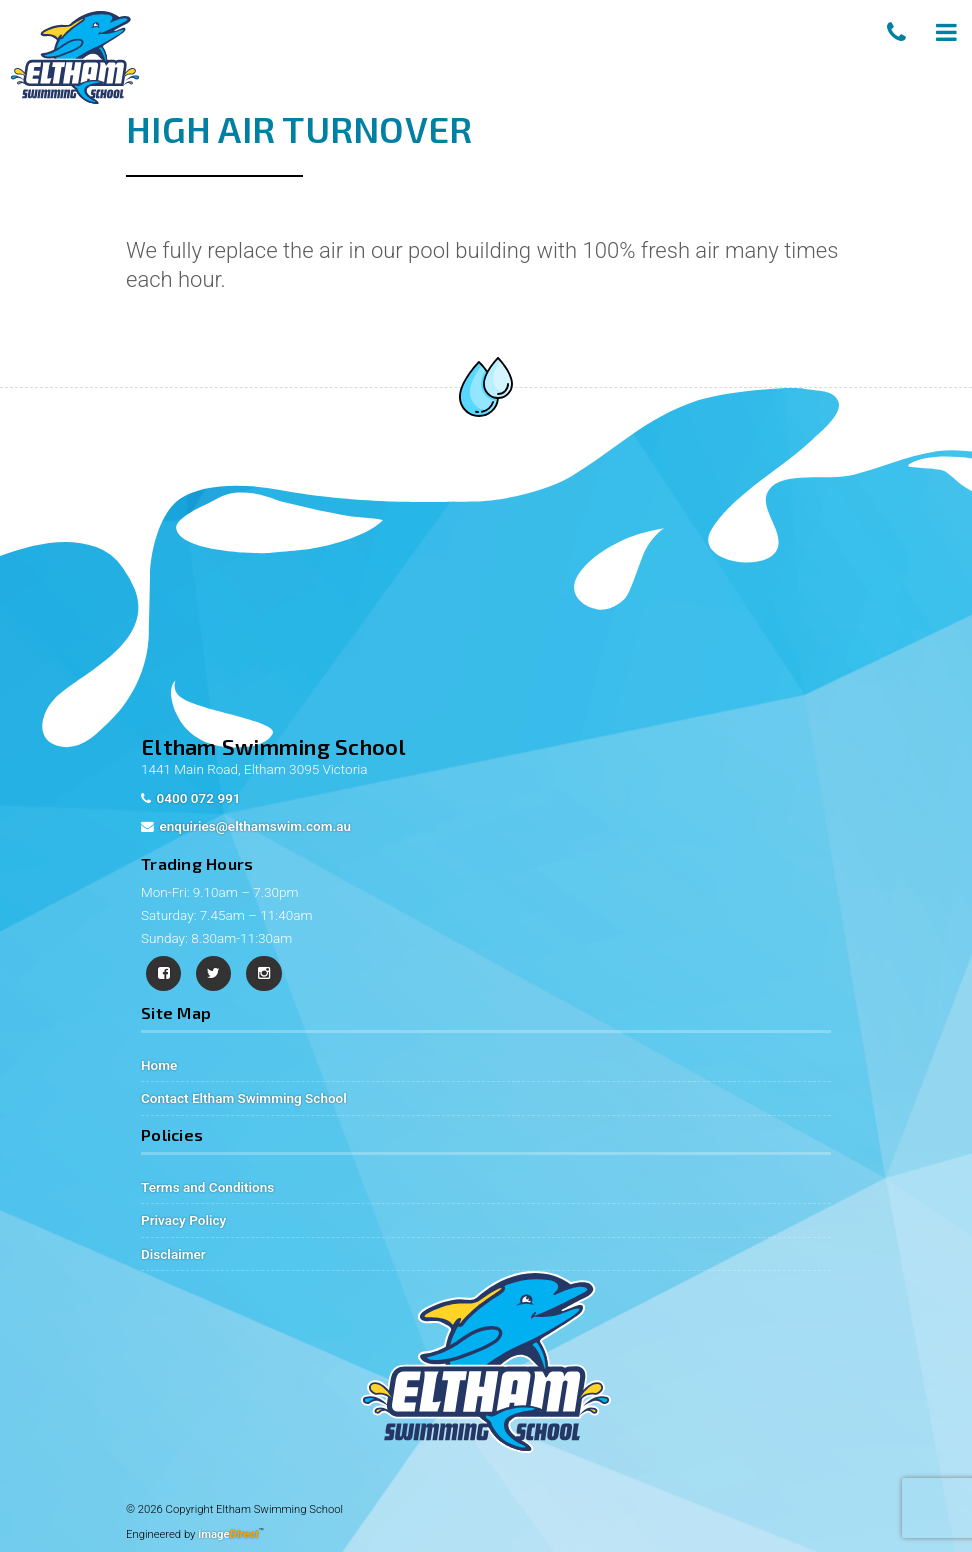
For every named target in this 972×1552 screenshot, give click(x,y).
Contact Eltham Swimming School (244, 1098)
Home (159, 1065)
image (228, 1534)
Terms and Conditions (207, 1187)
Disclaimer (173, 1254)
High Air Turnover (299, 128)
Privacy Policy (183, 1220)
